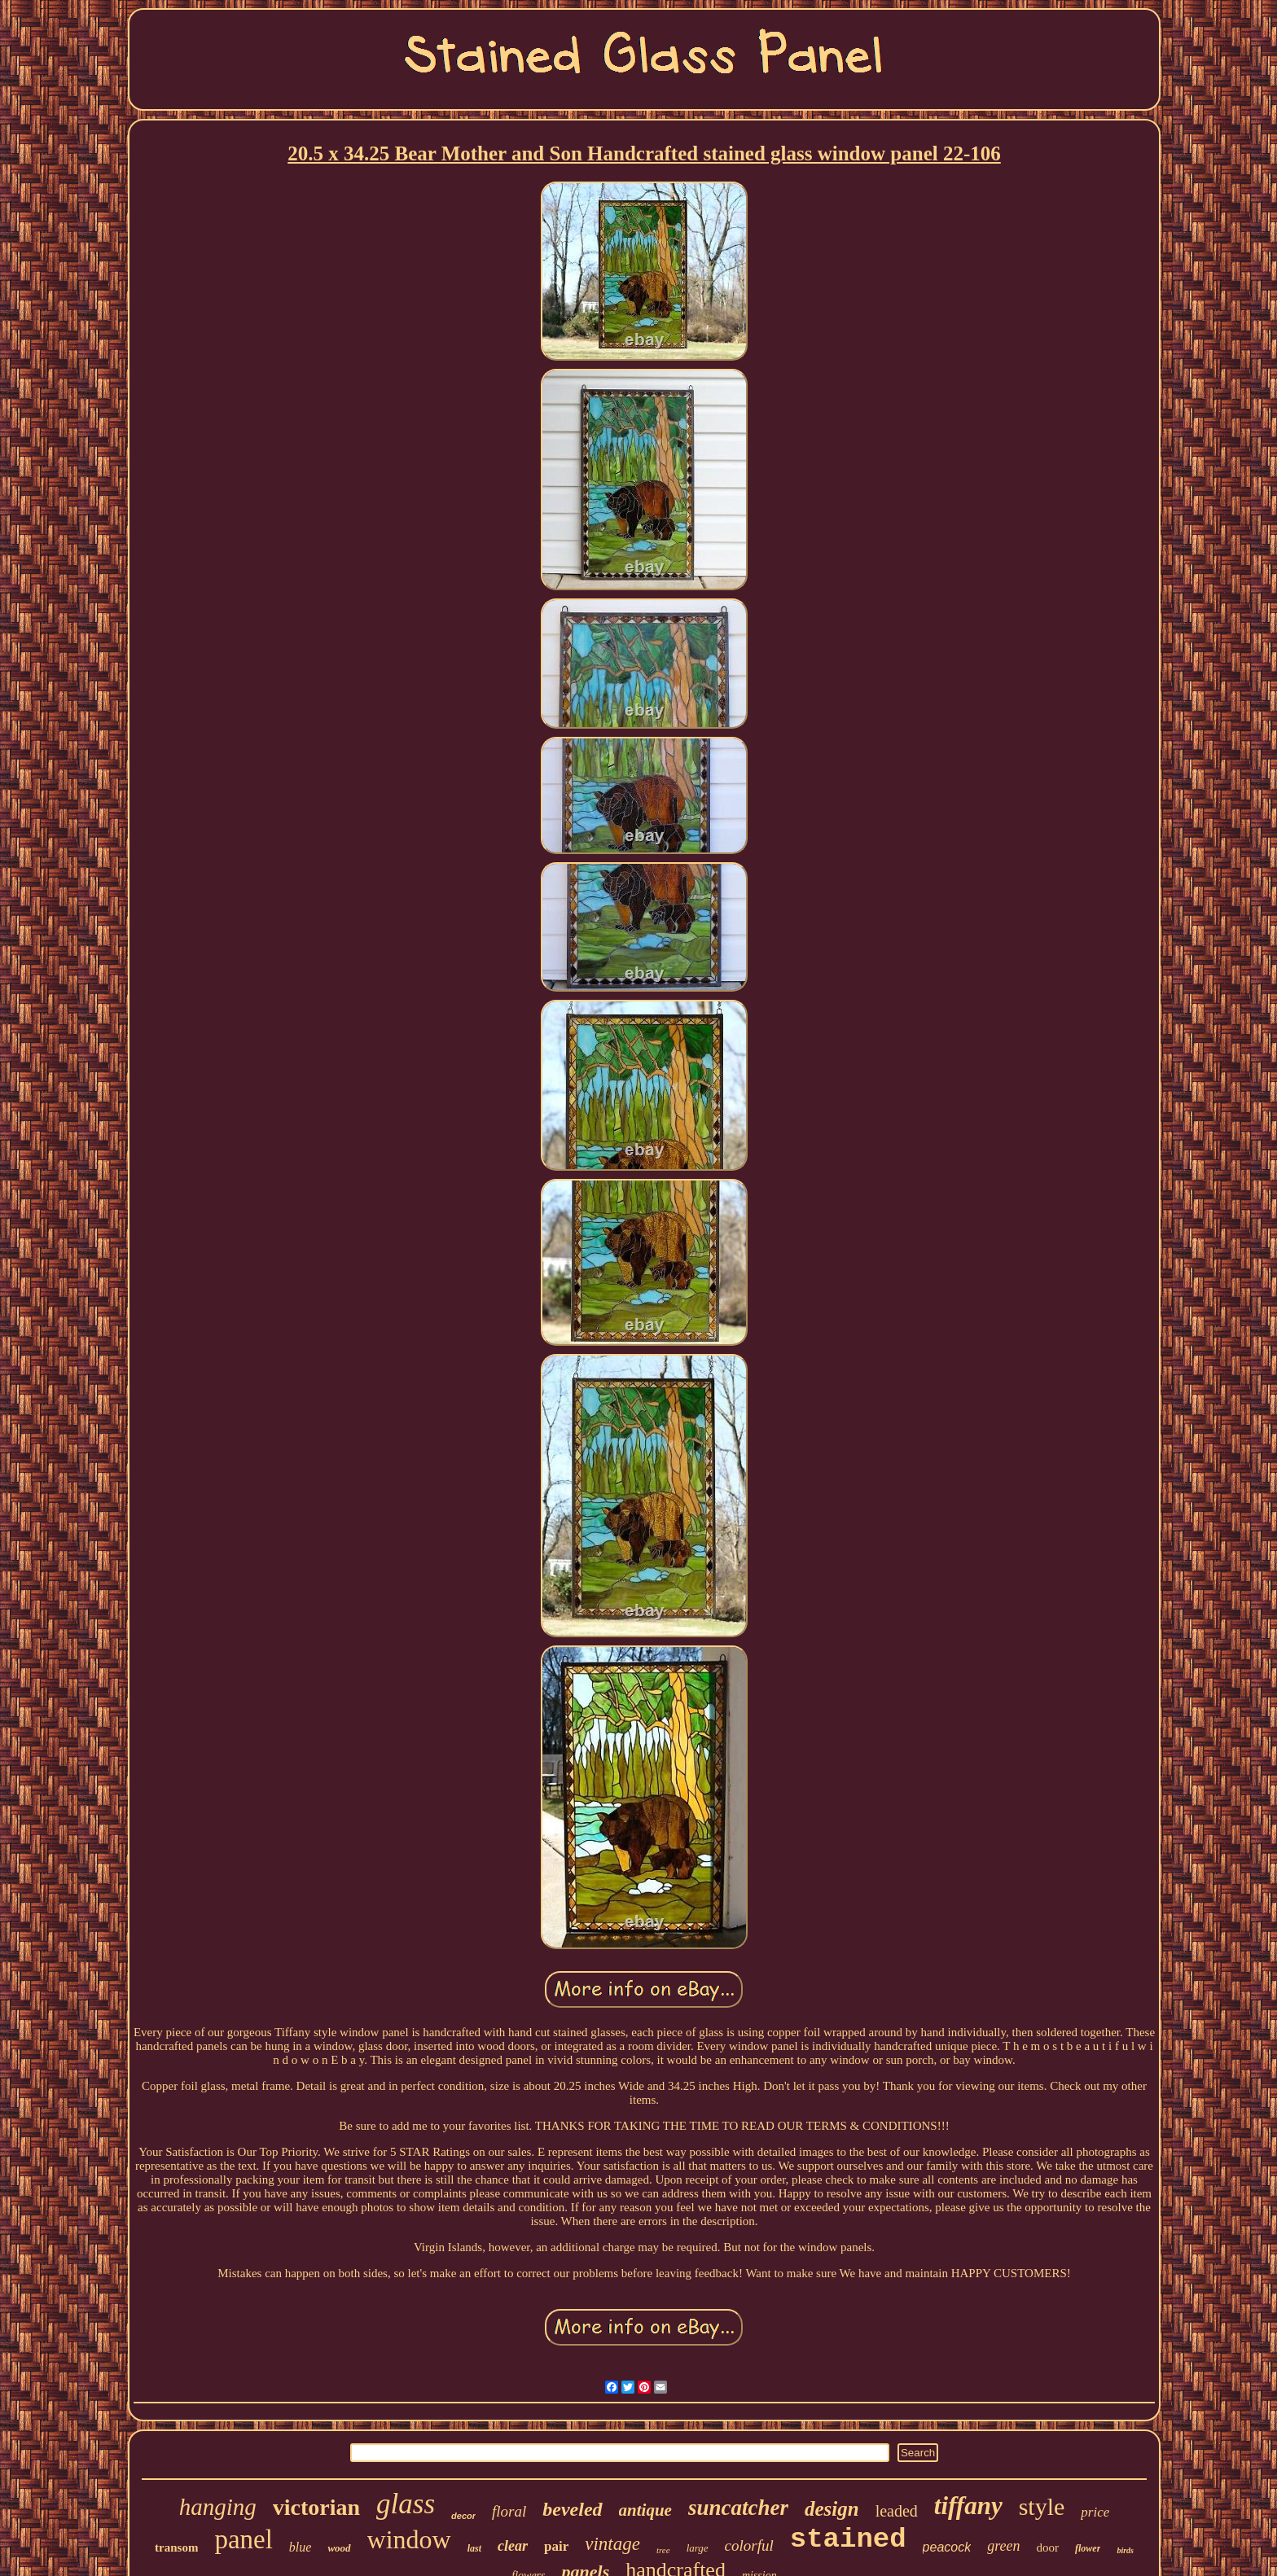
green (1003, 2546)
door (1048, 2547)
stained (848, 2539)
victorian (316, 2507)
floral (509, 2511)
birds (1125, 2550)
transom (176, 2547)
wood (338, 2548)
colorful (749, 2545)
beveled (572, 2509)
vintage (612, 2544)
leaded (896, 2511)
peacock (947, 2547)
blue (300, 2547)
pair (556, 2546)
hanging (218, 2507)
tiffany (968, 2505)
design (832, 2509)
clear (513, 2546)
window (409, 2539)
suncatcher (738, 2507)
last (474, 2548)
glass (405, 2504)
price (1095, 2512)
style (1042, 2506)
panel (243, 2539)
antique (645, 2510)
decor (463, 2516)
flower (1087, 2548)
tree (663, 2550)
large (698, 2548)
